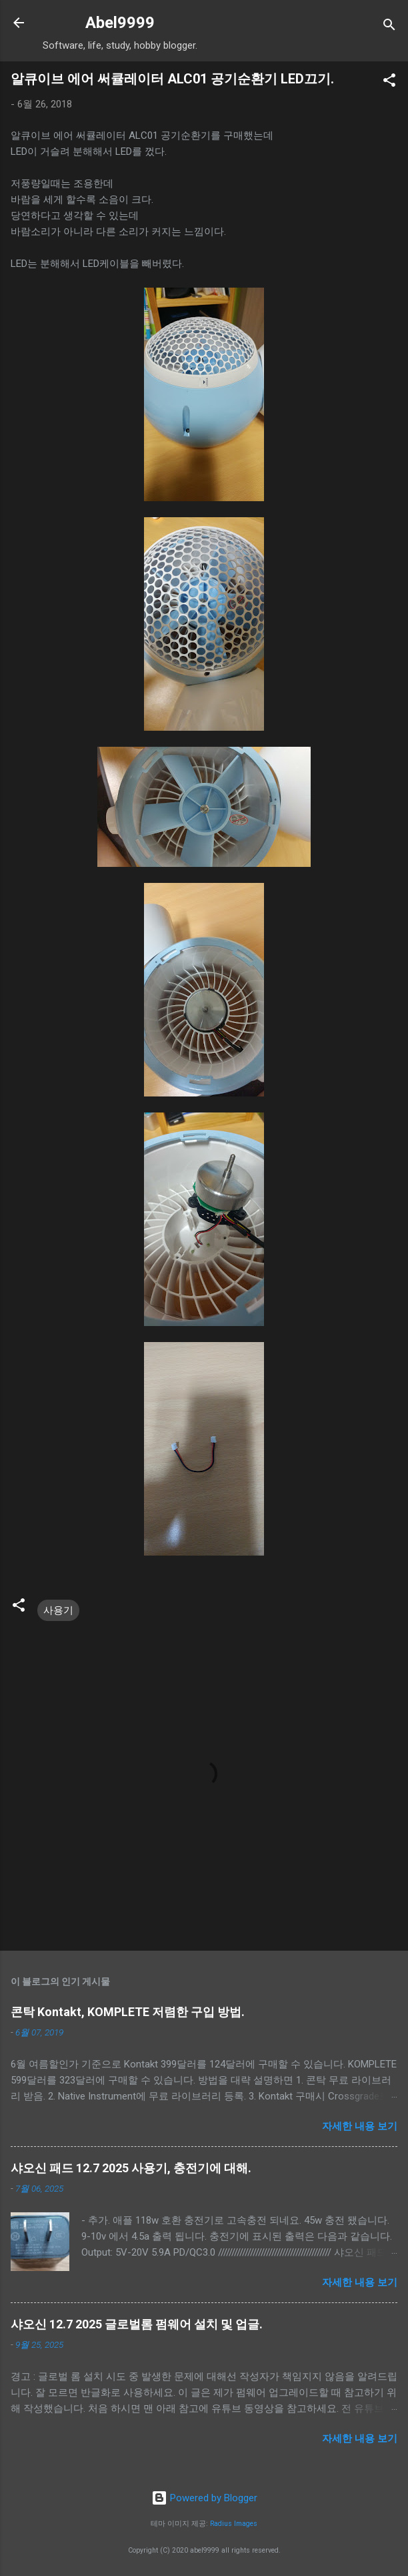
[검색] (389, 27)
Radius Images (233, 2523)
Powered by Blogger (204, 2498)
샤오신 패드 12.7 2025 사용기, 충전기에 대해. (131, 2168)
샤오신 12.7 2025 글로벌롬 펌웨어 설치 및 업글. (137, 2324)
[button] (389, 82)
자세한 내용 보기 (359, 2126)
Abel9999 (120, 22)
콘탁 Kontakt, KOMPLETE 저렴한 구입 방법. (128, 2012)
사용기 (58, 1610)
